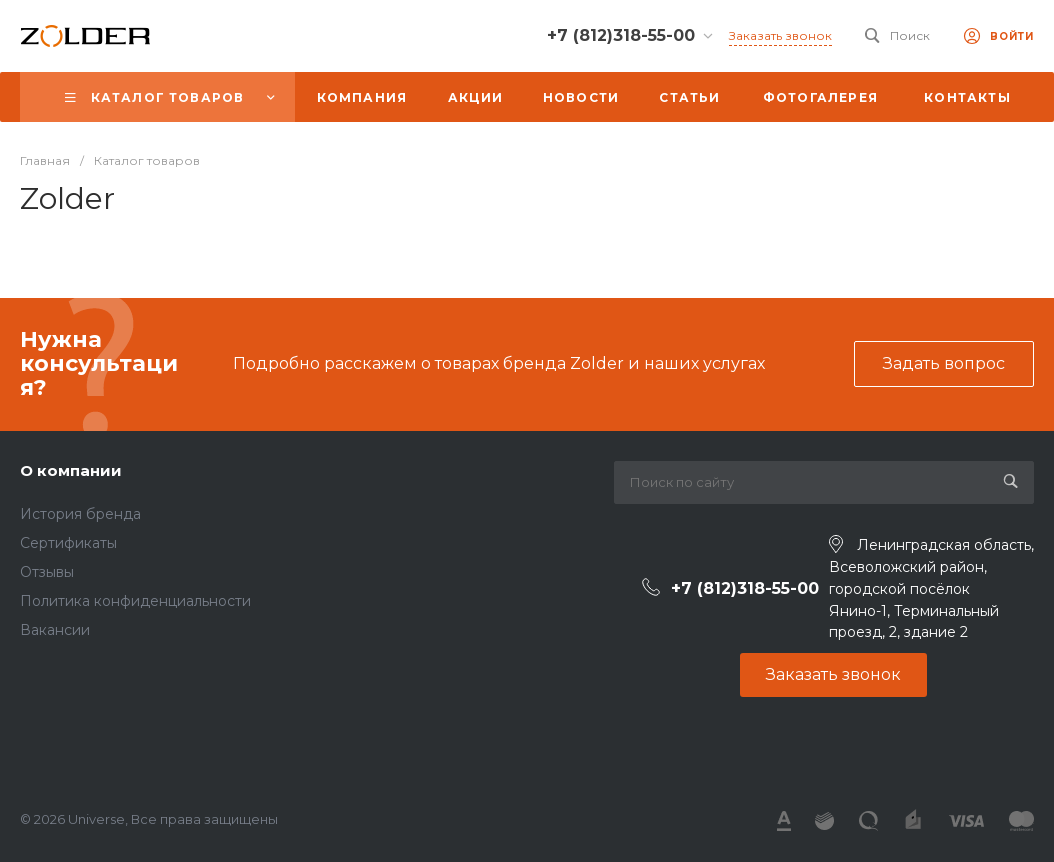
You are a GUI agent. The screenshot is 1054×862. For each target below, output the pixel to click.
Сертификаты (68, 543)
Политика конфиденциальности (135, 601)
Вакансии (55, 630)
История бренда (80, 514)
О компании (71, 470)
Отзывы (47, 572)
